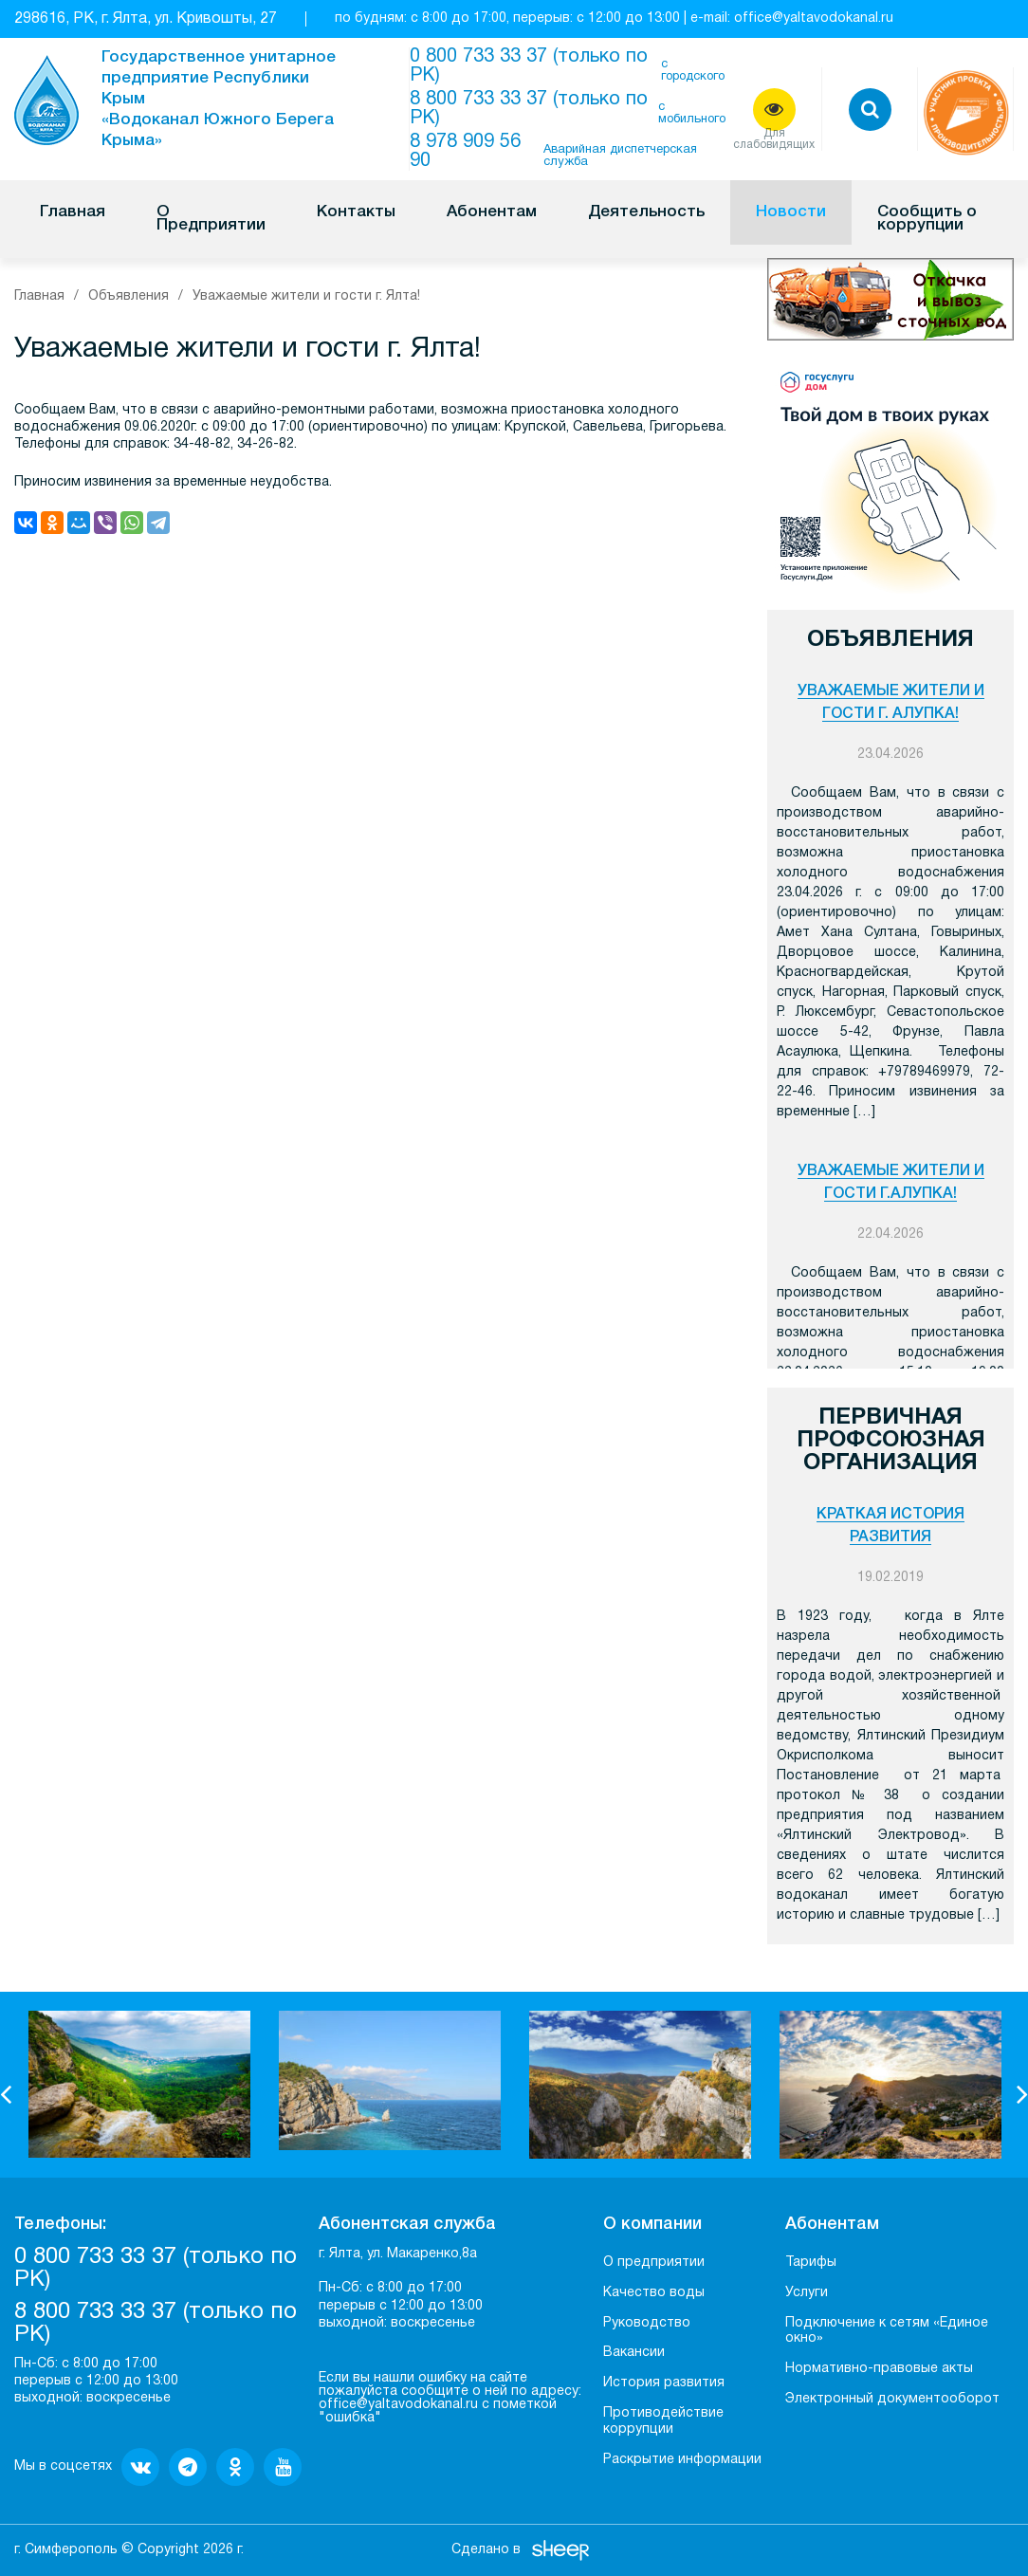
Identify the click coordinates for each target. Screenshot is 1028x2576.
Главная (72, 212)
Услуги (806, 2293)
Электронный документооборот (892, 2399)
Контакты (356, 212)
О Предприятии (211, 218)
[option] (139, 2084)
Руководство (646, 2323)
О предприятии (654, 2262)
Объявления (128, 296)
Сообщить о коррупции (927, 218)
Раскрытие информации (682, 2460)
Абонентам (492, 212)
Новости (791, 212)
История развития (664, 2383)
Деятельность (646, 212)
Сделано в (486, 2550)
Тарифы (810, 2262)
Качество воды (654, 2293)
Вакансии (634, 2352)
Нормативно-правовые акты (879, 2369)
